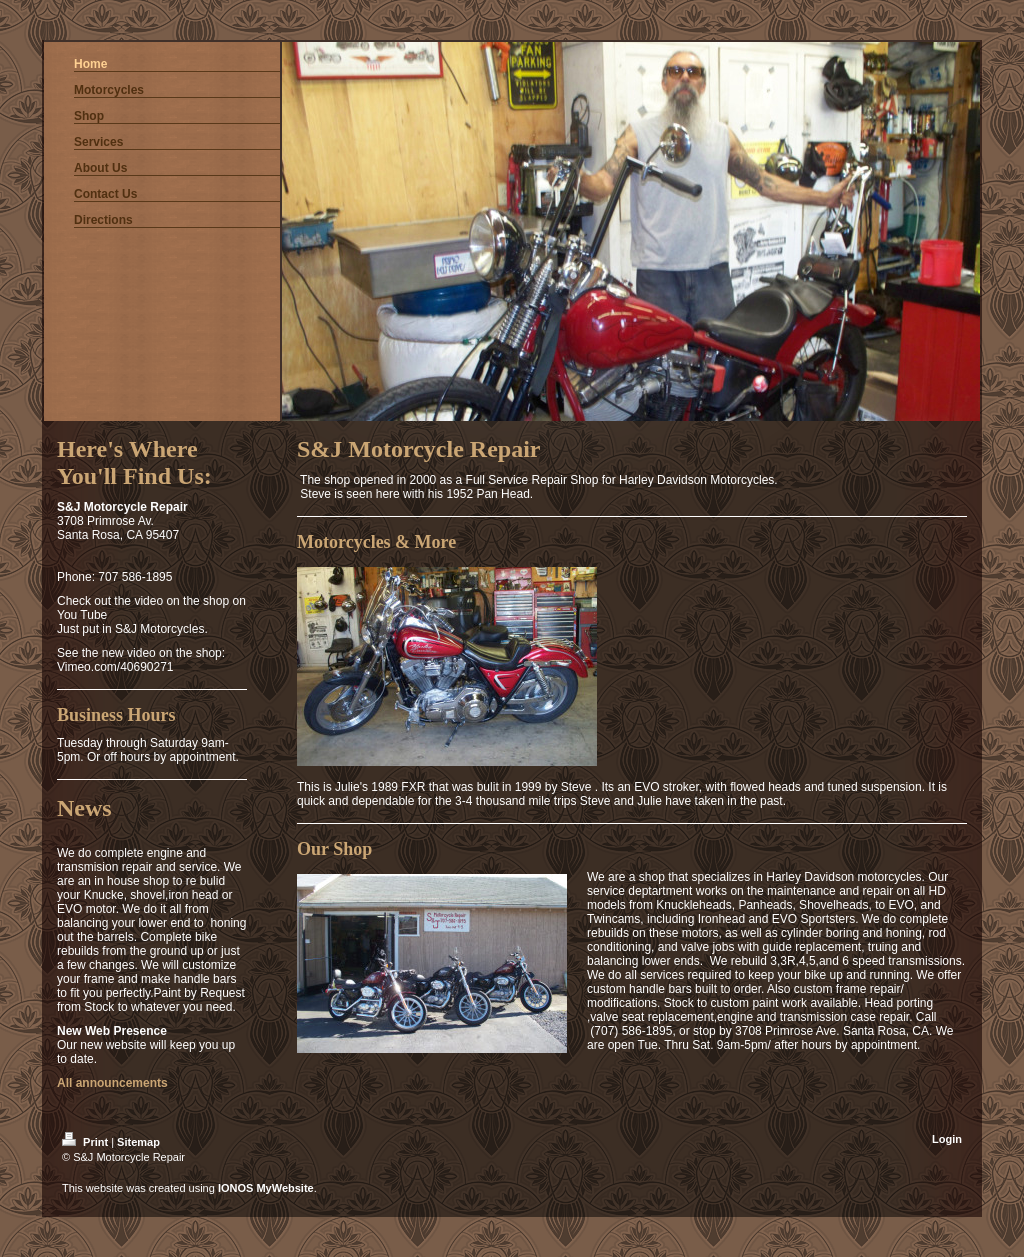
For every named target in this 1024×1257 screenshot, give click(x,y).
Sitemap (138, 1142)
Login (947, 1139)
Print (86, 1142)
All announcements (112, 1083)
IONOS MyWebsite (266, 1188)
